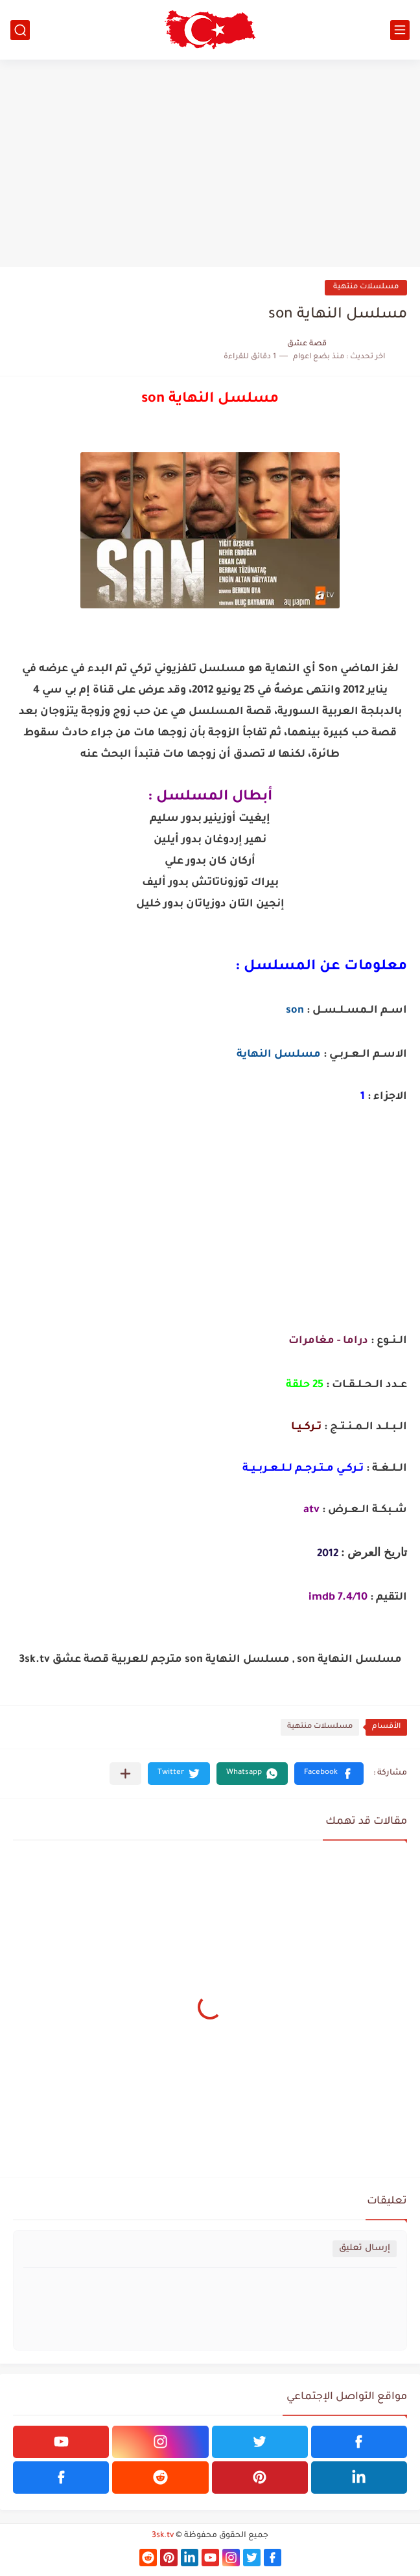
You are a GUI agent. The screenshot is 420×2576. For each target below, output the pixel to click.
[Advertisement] (210, 163)
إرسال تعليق (364, 2248)
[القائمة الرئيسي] (400, 30)
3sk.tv (163, 2535)
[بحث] (20, 30)
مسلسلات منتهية (366, 287)
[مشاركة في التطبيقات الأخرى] (125, 1773)
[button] (329, 1773)
